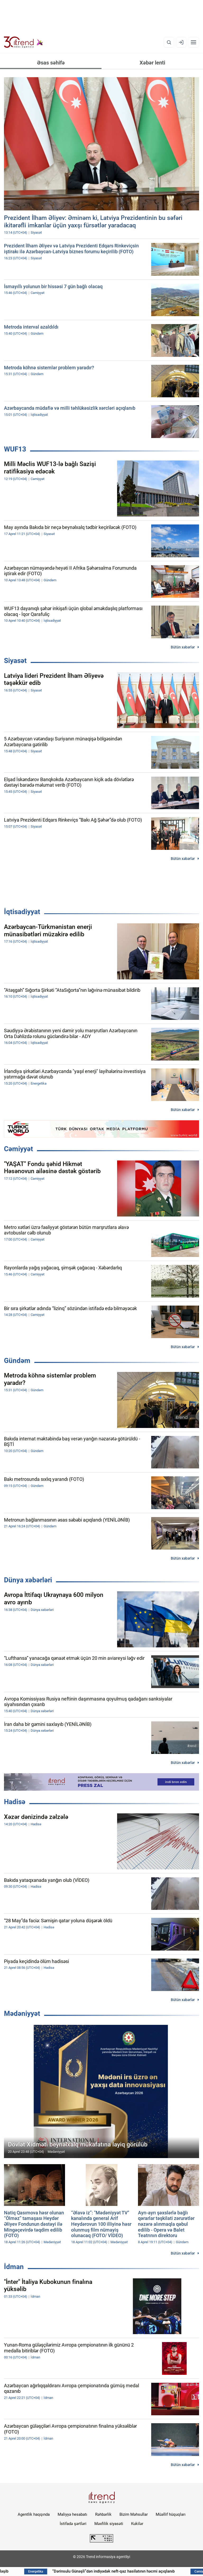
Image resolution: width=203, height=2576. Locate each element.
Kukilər (137, 2523)
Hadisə (14, 1802)
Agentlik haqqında (34, 2514)
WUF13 (15, 449)
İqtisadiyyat (22, 912)
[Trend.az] (23, 42)
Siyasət (15, 661)
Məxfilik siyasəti (108, 2523)
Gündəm (17, 1361)
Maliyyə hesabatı (72, 2514)
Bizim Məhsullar (133, 2514)
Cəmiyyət (18, 1149)
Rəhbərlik (103, 2514)
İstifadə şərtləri (73, 2523)
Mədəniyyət (22, 2013)
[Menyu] (193, 42)
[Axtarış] (169, 42)
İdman (14, 2267)
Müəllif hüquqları (171, 2514)
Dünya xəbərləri (28, 1580)
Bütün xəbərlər (183, 647)
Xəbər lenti (152, 62)
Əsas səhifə (51, 62)
